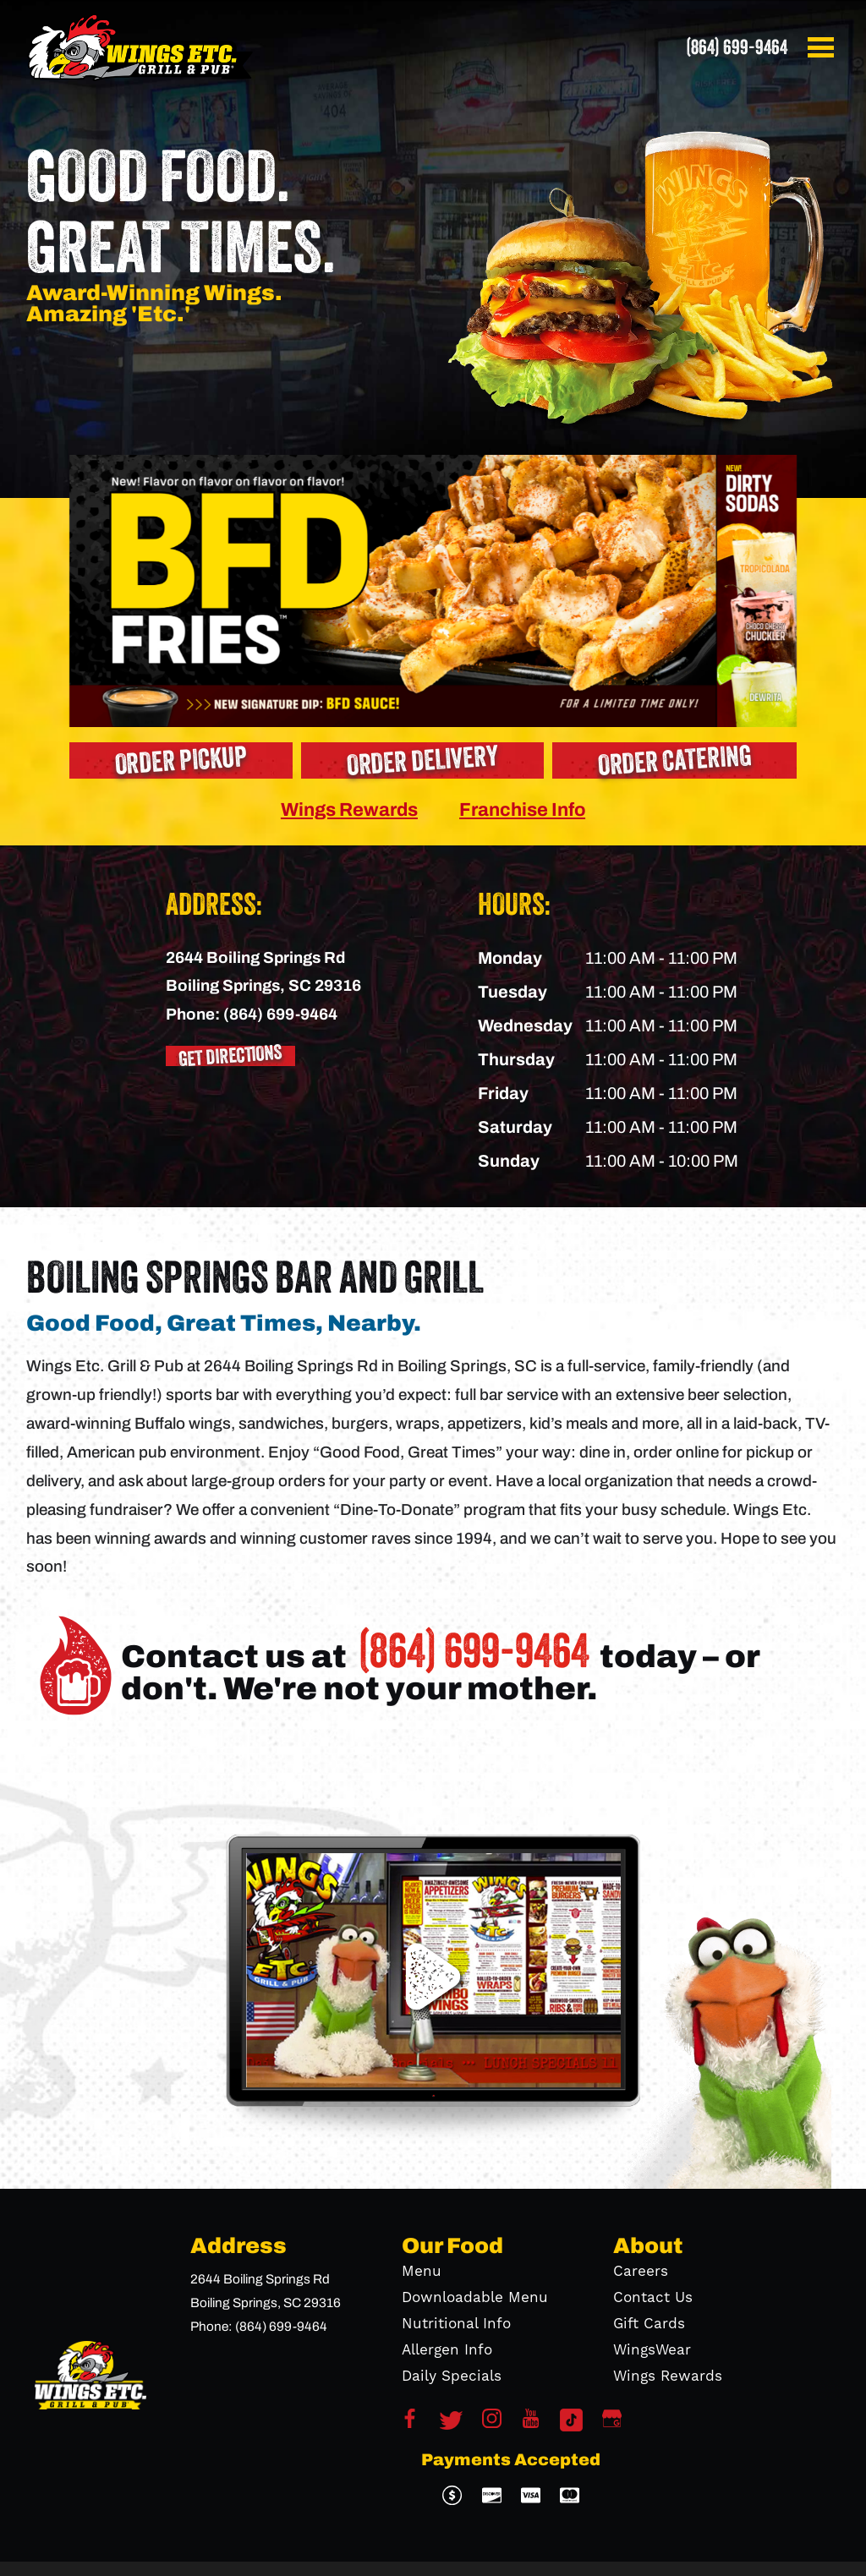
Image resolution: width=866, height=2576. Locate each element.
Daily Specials (452, 2376)
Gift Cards (649, 2324)
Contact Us (653, 2298)
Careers (640, 2271)
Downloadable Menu (475, 2298)
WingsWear (652, 2350)
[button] (824, 47)
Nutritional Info (456, 2324)
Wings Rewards (349, 809)
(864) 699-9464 (736, 47)
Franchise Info (522, 809)
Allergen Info (447, 2350)
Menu (421, 2271)
